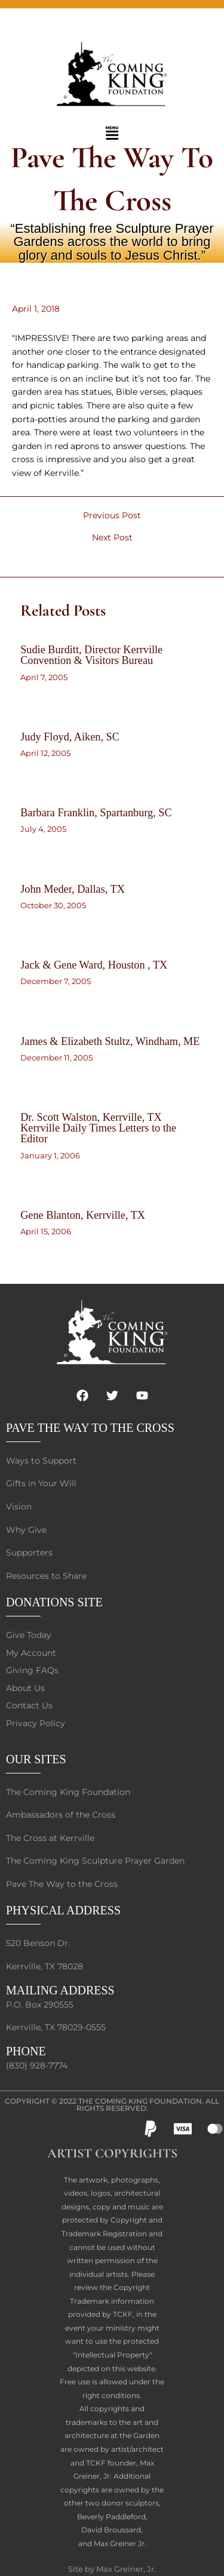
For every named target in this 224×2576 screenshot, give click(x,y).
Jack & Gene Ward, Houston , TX (93, 965)
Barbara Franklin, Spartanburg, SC (95, 813)
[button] (112, 134)
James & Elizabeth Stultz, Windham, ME (110, 1041)
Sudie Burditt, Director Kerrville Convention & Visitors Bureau (91, 655)
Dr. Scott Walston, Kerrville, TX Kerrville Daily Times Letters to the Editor (98, 1128)
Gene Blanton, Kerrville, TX (82, 1215)
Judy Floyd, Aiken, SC (69, 737)
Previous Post (112, 516)
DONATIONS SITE (54, 1602)
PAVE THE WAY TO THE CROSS (90, 1427)
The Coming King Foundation (140, 2101)
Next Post (112, 538)
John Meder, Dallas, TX (72, 889)
